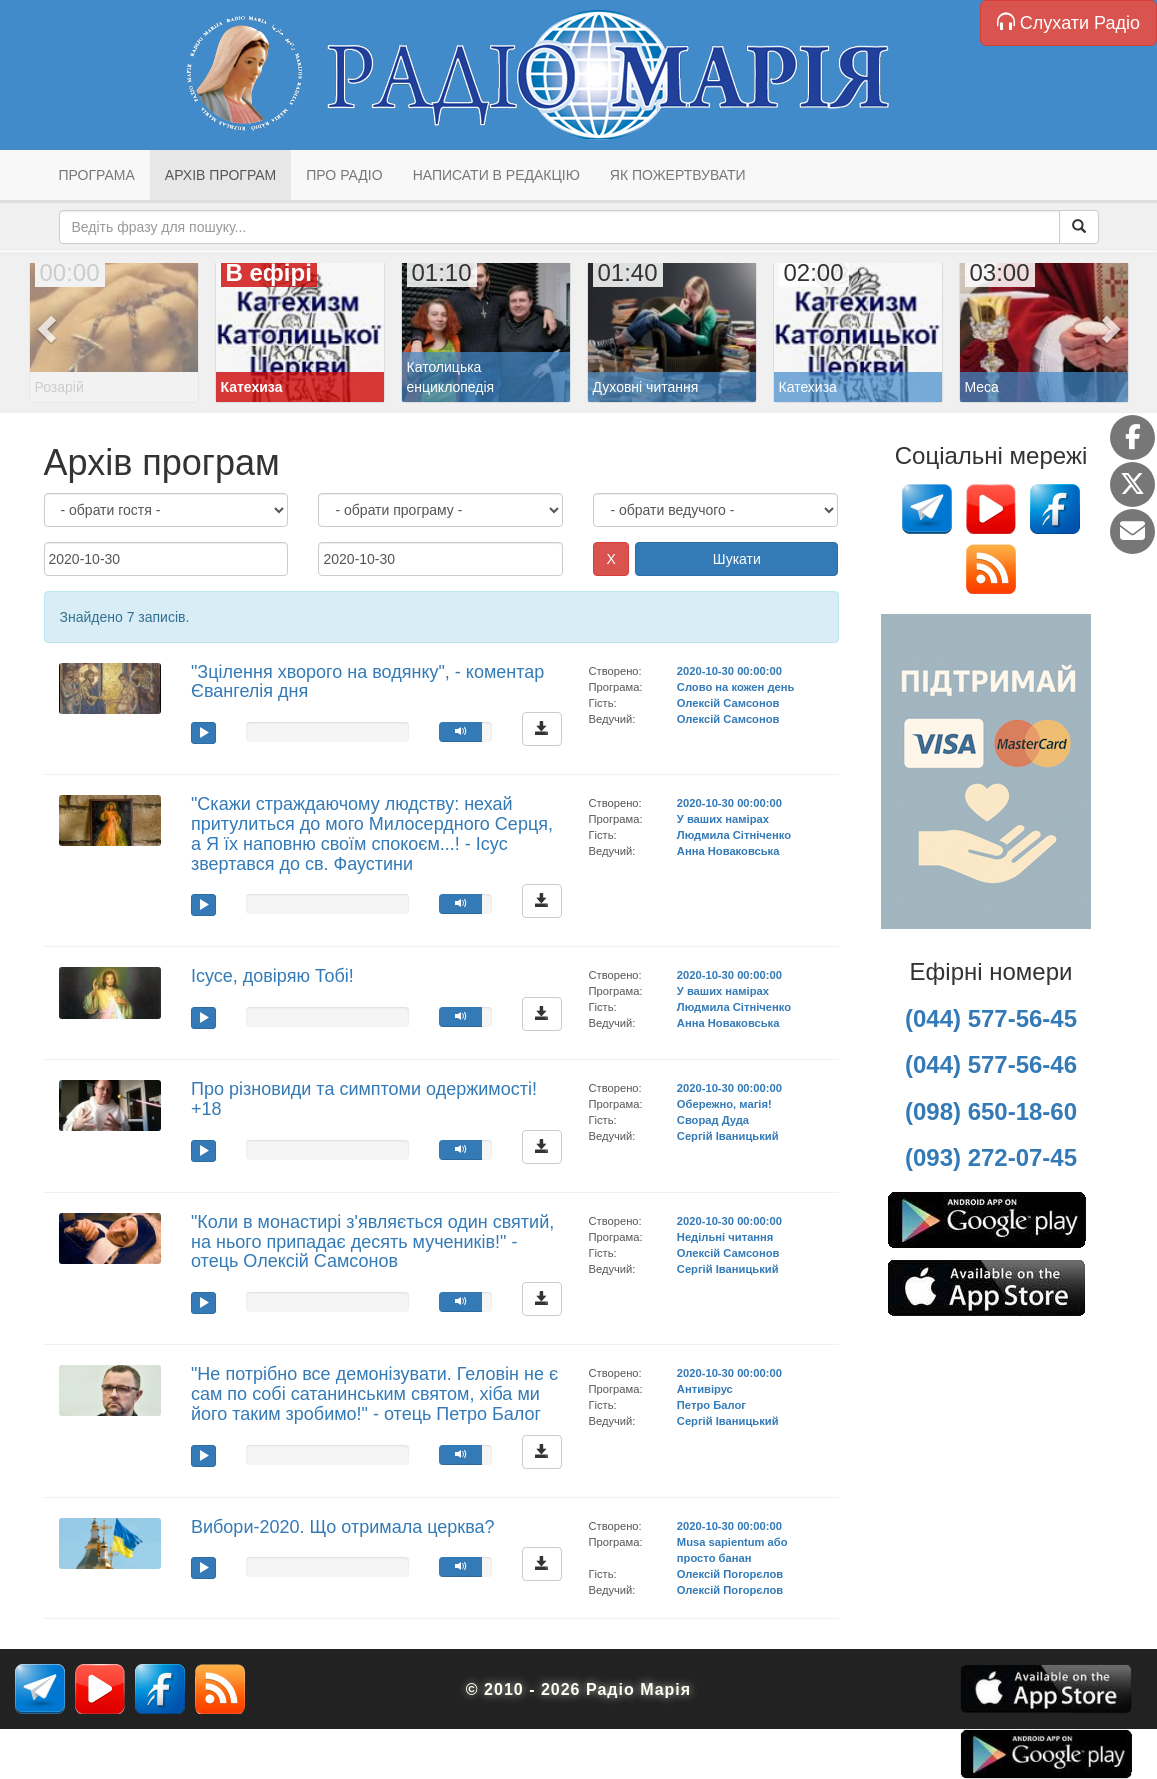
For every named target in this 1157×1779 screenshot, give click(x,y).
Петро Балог (711, 1405)
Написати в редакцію (496, 175)
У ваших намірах (723, 819)
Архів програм (220, 175)
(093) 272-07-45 (991, 1157)
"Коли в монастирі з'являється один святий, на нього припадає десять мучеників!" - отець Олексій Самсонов (372, 1242)
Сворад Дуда (713, 1120)
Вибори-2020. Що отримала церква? (343, 1527)
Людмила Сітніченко (734, 835)
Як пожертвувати (678, 175)
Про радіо (344, 175)
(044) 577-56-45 (991, 1018)
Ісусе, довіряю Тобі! (272, 976)
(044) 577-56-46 (991, 1064)
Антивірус (705, 1389)
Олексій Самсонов (728, 703)
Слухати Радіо (1068, 22)
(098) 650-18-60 (991, 1111)
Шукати (737, 559)
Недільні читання (725, 1237)
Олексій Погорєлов (730, 1574)
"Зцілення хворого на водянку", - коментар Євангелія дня (367, 682)
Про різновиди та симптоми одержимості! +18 (364, 1099)
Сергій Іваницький (728, 1136)
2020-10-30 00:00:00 (729, 671)
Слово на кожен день (736, 687)
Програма (97, 175)
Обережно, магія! (724, 1104)
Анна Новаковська (728, 851)
